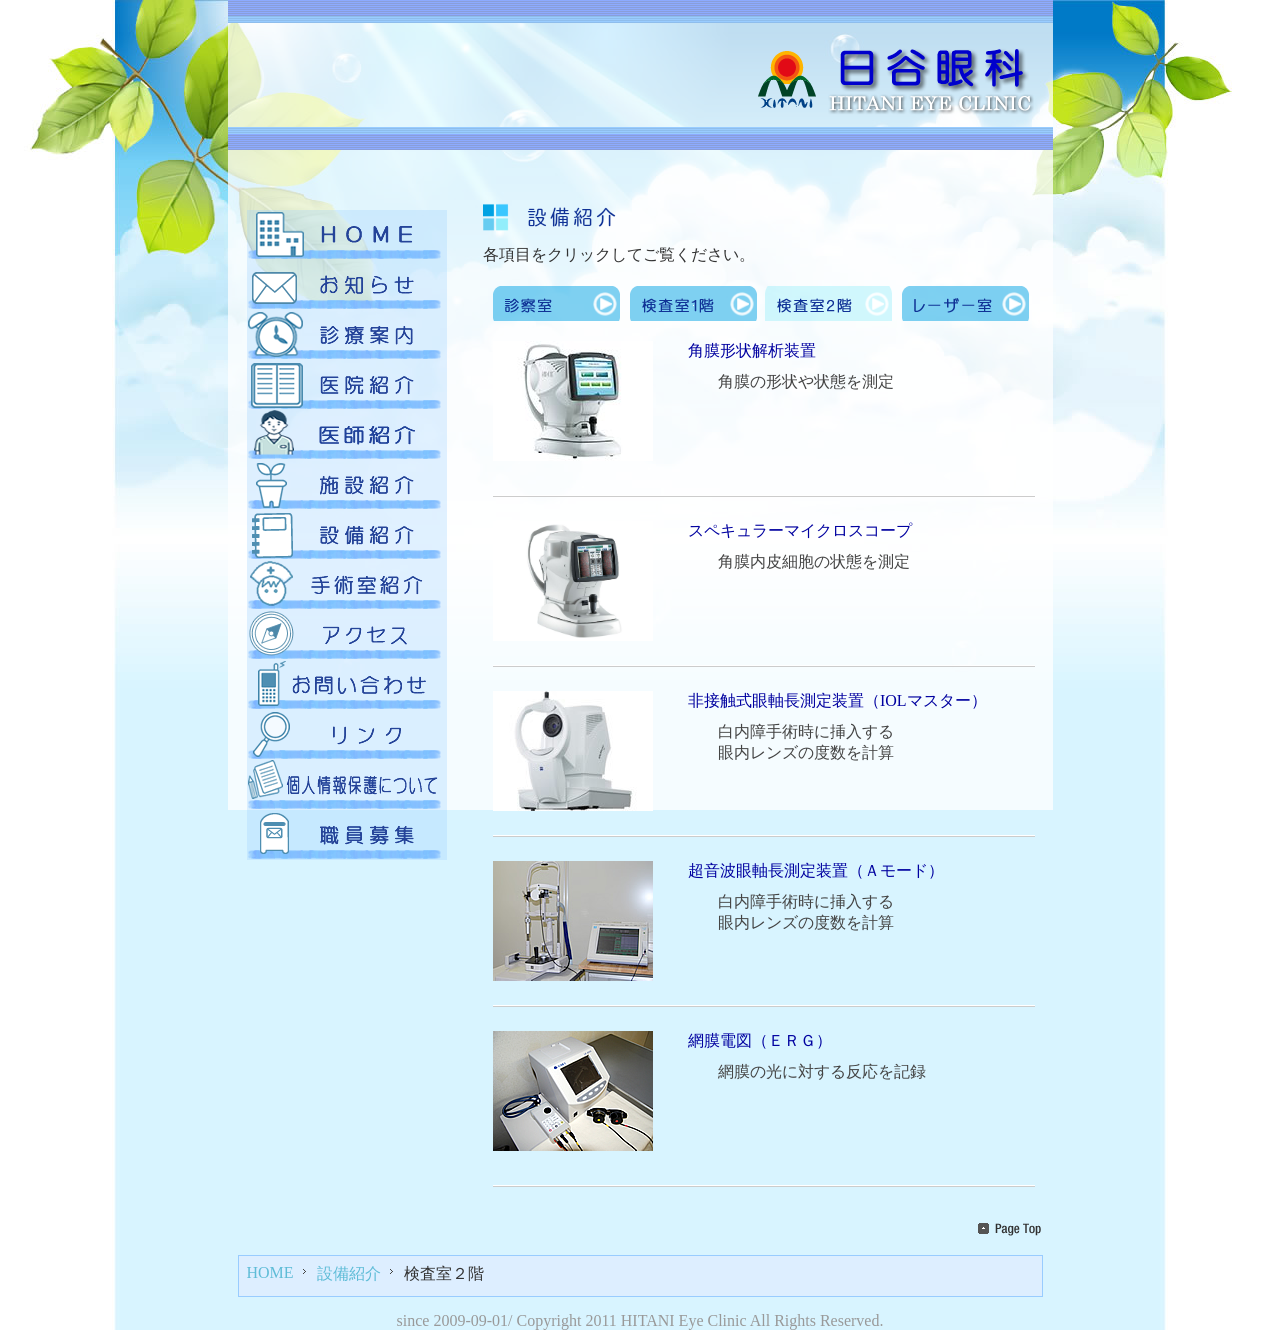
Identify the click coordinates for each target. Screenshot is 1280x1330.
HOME (270, 1272)
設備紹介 (349, 1273)
